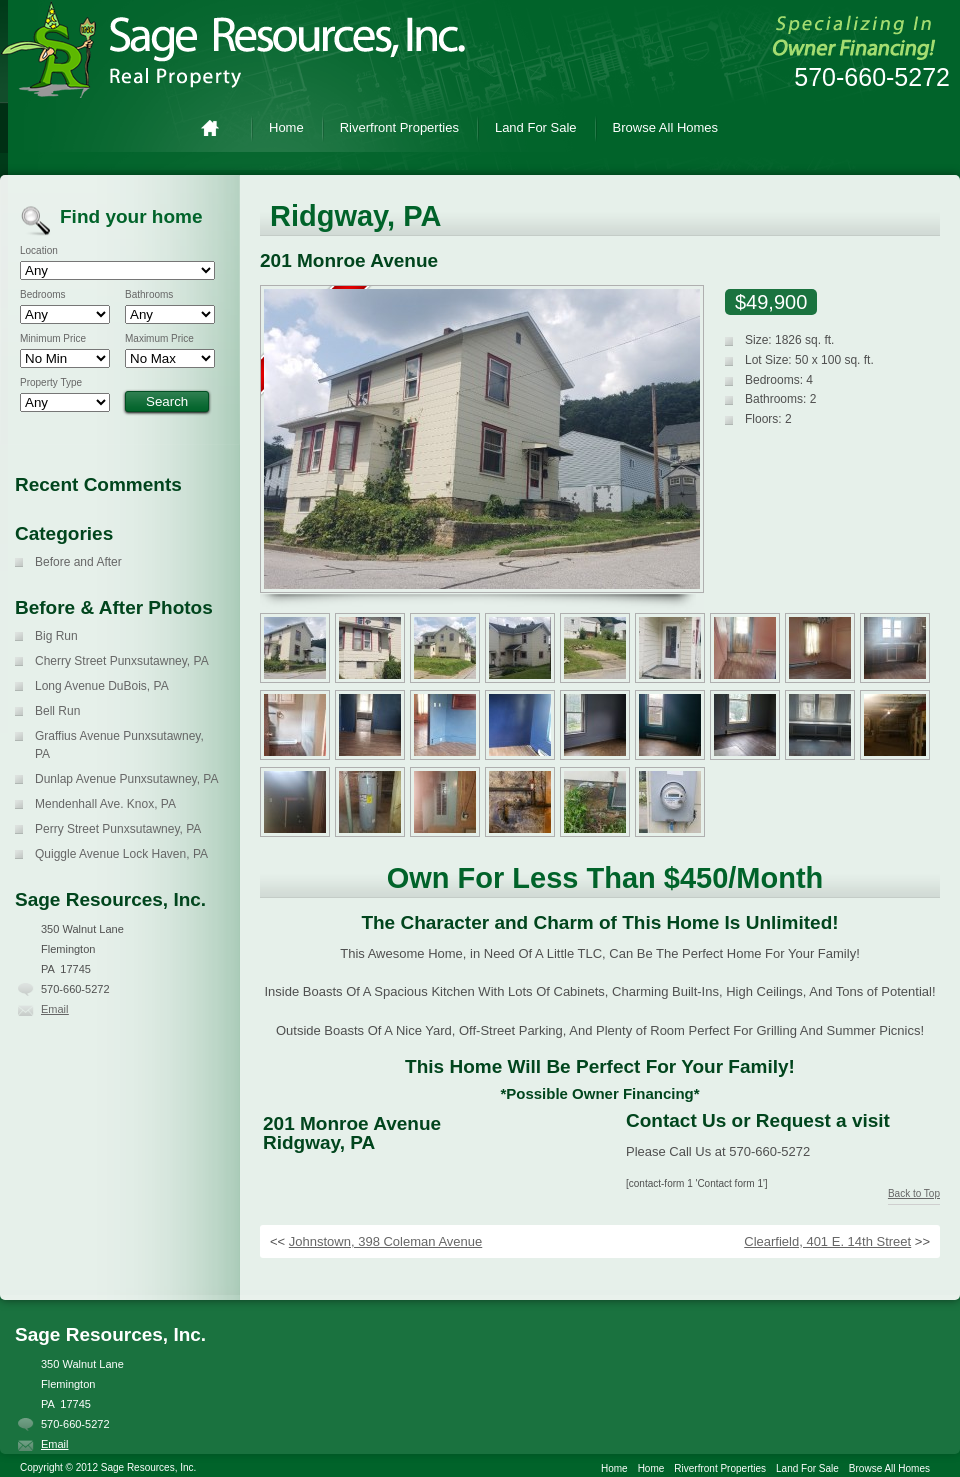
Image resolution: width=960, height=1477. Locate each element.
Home (218, 127)
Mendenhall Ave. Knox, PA (105, 804)
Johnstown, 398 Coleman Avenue (385, 1241)
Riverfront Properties (399, 127)
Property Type (51, 383)
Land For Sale (536, 127)
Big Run (56, 636)
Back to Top (914, 1194)
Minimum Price (53, 339)
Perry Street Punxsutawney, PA (118, 829)
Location (39, 251)
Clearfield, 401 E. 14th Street (827, 1241)
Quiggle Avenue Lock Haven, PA (121, 854)
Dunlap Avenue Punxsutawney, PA (126, 779)
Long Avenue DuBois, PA (102, 686)
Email (55, 1009)
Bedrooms (43, 295)
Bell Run (57, 711)
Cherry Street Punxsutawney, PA (122, 661)
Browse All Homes (665, 127)
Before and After (78, 562)
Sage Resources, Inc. (250, 50)
